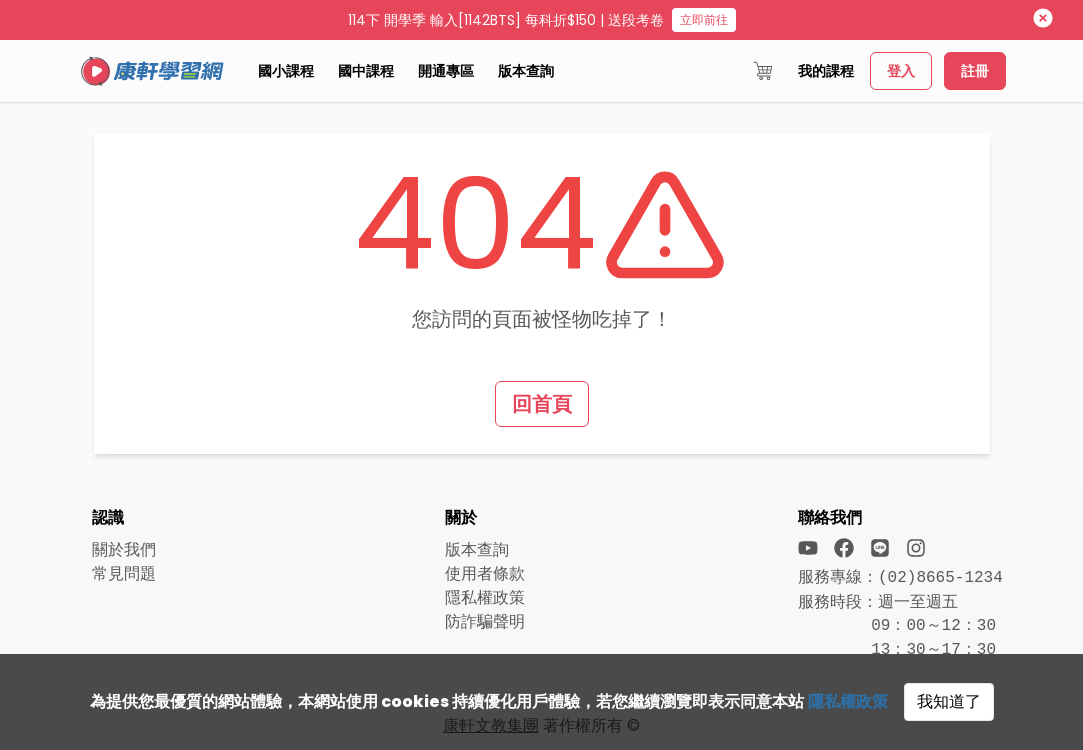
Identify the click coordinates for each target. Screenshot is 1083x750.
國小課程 (286, 71)
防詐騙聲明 (485, 621)
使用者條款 (485, 573)
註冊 (975, 71)
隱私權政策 (848, 701)
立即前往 (704, 19)
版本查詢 (526, 71)
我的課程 (826, 71)
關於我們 (124, 549)
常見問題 (124, 573)
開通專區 (446, 71)
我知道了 (949, 701)
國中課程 (366, 71)
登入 (901, 71)
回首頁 (542, 404)
